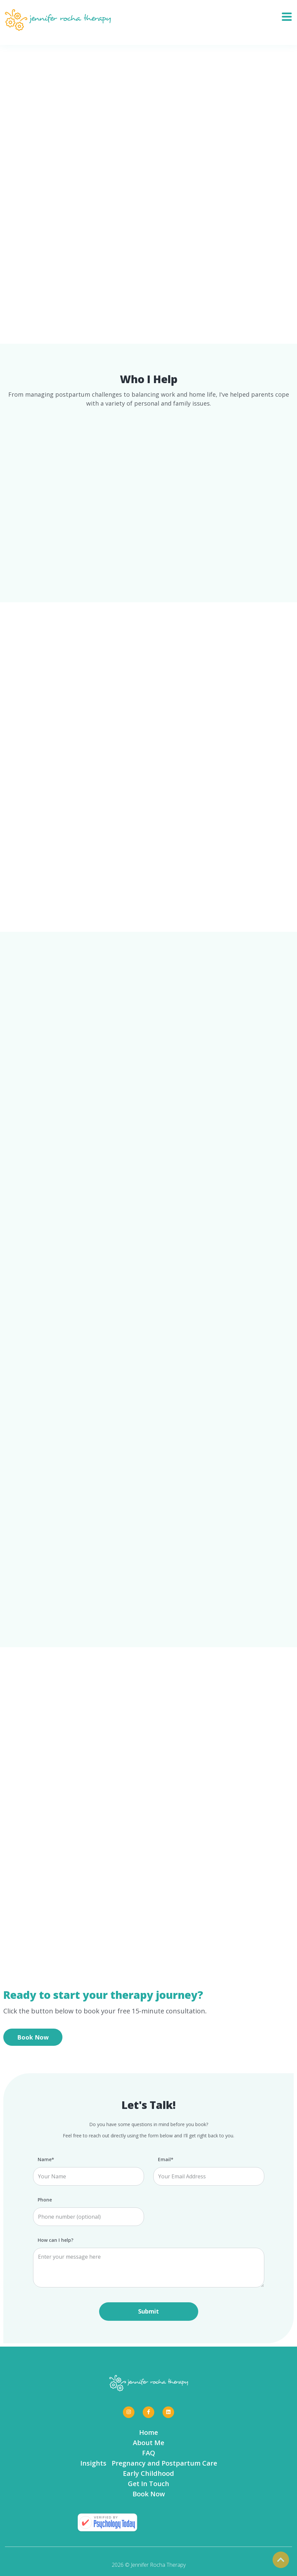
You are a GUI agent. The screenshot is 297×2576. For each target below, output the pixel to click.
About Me (148, 2442)
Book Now (33, 2037)
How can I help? (55, 2240)
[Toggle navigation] (289, 14)
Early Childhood (148, 2473)
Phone (45, 2200)
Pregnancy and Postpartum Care (164, 2463)
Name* (46, 2159)
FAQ (148, 2452)
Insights (93, 2463)
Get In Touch (148, 2483)
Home (148, 2432)
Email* (165, 2159)
